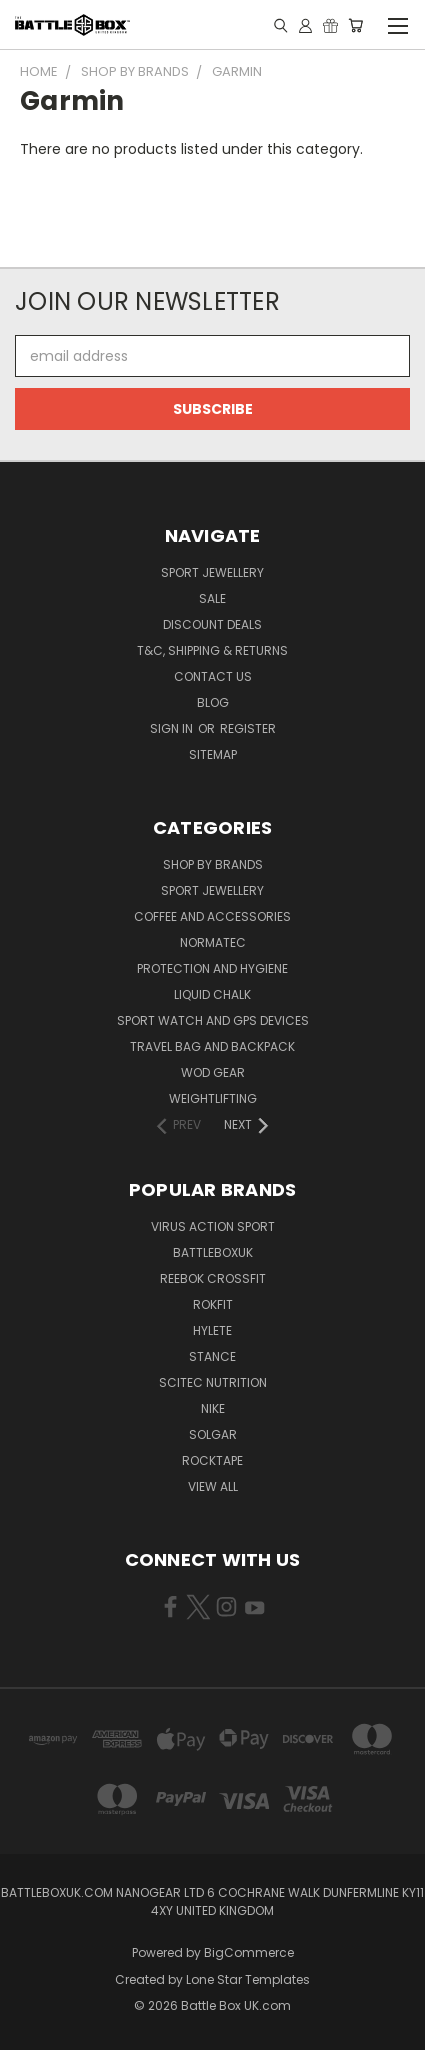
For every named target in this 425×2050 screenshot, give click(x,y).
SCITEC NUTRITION (213, 1382)
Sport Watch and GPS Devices (213, 1020)
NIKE (213, 1408)
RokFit (213, 1304)
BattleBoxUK (213, 1252)
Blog (213, 702)
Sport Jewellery (212, 572)
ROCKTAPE (212, 1460)
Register (248, 728)
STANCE (212, 1356)
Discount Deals (212, 624)
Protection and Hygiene (212, 968)
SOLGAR (213, 1434)
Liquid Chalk (212, 994)
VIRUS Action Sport (213, 1226)
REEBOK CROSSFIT (213, 1278)
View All (213, 1486)
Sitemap (213, 754)
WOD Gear (213, 1072)
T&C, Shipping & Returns (212, 650)
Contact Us (213, 676)
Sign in (173, 728)
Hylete (212, 1330)
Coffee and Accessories (212, 916)
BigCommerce (249, 1952)
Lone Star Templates (248, 1979)
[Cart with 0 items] (355, 25)
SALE (212, 598)
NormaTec (213, 942)
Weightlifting (213, 1098)
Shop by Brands (213, 864)
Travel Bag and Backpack (212, 1046)
